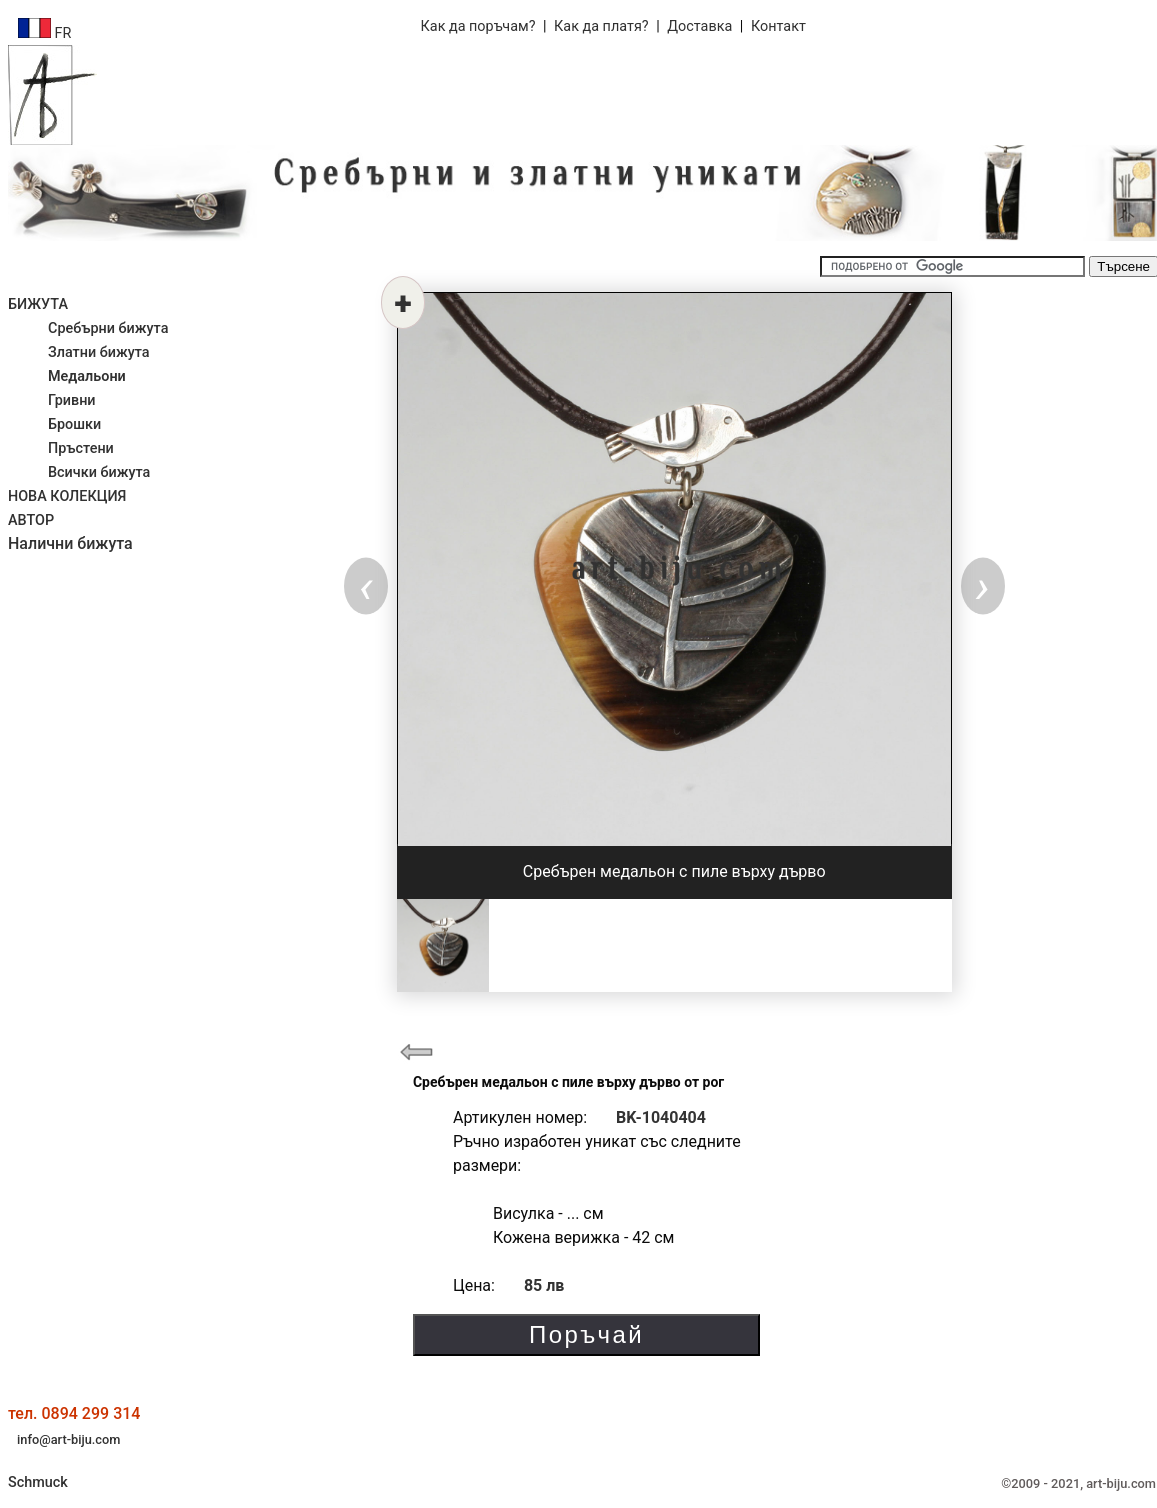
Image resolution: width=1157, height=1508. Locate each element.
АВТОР (31, 520)
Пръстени (81, 448)
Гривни (72, 400)
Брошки (74, 424)
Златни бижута (99, 352)
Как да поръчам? (478, 26)
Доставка (699, 26)
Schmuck (38, 1482)
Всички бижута (99, 472)
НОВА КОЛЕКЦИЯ (67, 496)
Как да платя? (601, 26)
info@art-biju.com (68, 1439)
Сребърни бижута (108, 328)
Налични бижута (70, 543)
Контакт (778, 26)
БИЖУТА (38, 304)
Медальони (87, 376)
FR (44, 30)
